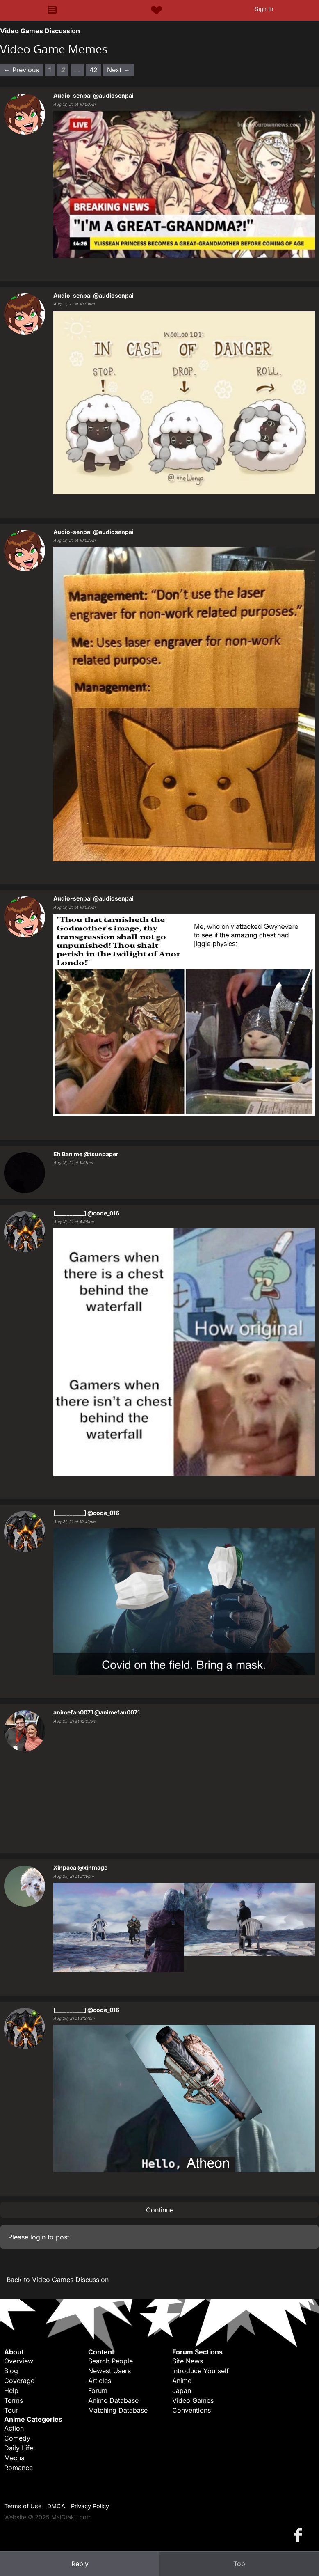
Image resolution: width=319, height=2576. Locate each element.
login (38, 2237)
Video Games (193, 2400)
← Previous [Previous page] (21, 70)
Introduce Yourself (200, 2371)
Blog (11, 2371)
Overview (18, 2361)
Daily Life (18, 2448)
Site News (187, 2361)
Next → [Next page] (118, 70)
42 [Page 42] (93, 70)
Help (11, 2390)
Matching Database (118, 2410)
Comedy (17, 2438)
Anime (181, 2381)
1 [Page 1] (49, 70)
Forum (97, 2390)
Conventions (191, 2410)
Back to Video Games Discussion (58, 2280)
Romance (18, 2468)
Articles (99, 2381)
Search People (110, 2361)
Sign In (264, 9)
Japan (181, 2390)
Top (239, 2564)
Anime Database (113, 2400)
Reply (80, 2564)
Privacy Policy (90, 2506)
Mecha (14, 2458)
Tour (11, 2410)
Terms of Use (22, 2506)
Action (14, 2428)
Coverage (19, 2381)
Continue (159, 2210)
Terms (13, 2400)
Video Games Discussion (40, 31)
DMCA (56, 2506)
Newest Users (109, 2371)
